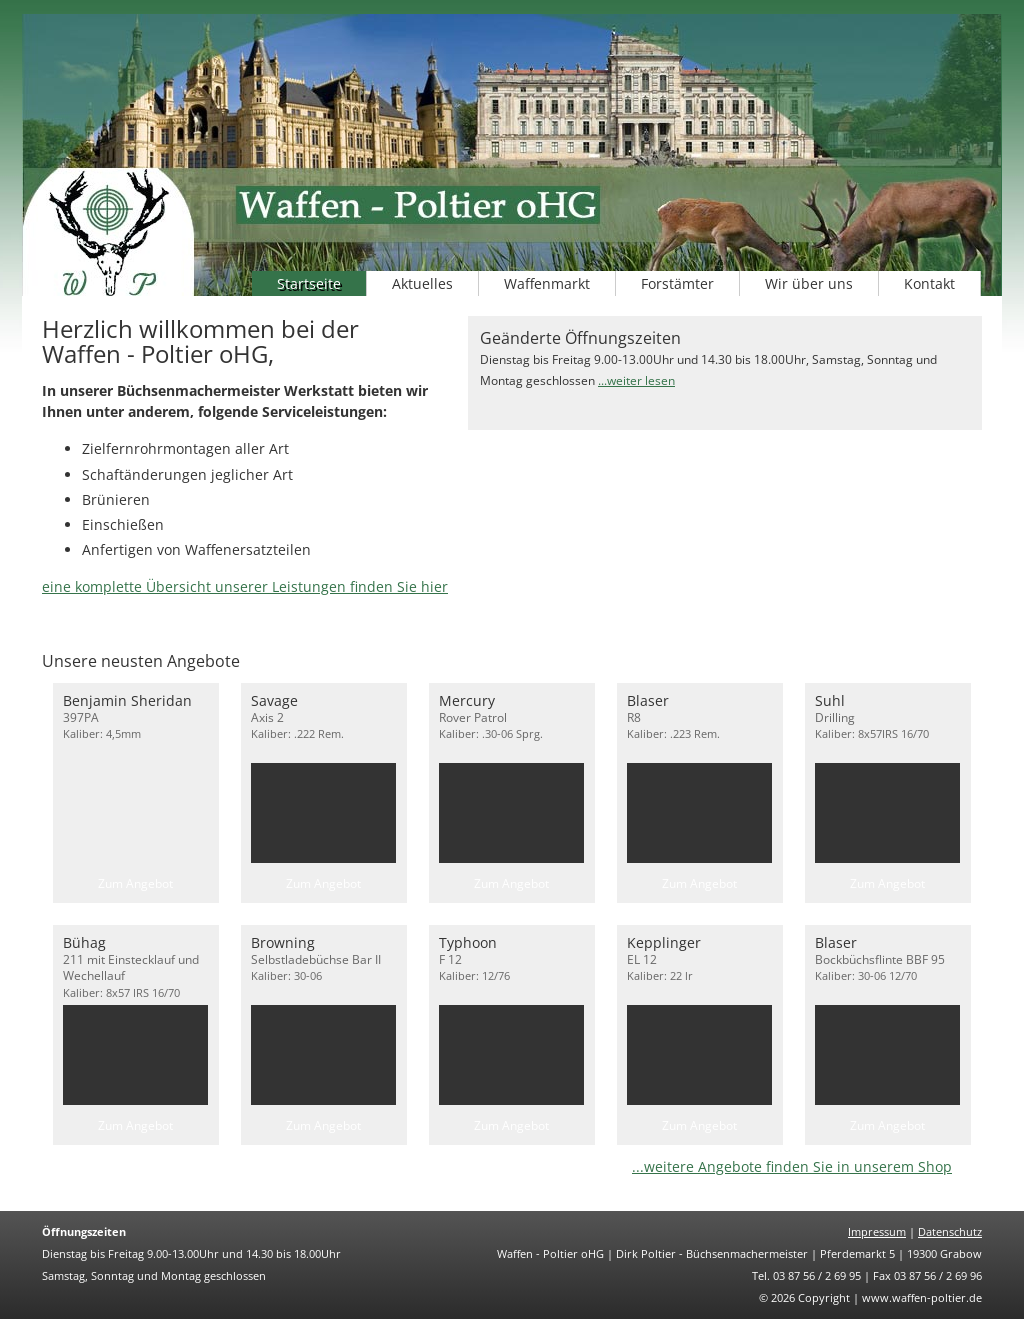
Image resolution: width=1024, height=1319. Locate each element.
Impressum (877, 1231)
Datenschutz (950, 1231)
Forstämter (677, 283)
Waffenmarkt (547, 283)
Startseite (309, 283)
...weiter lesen (636, 380)
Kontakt (929, 283)
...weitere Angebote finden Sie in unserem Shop (792, 1166)
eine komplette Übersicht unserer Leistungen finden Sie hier (245, 586)
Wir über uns (809, 283)
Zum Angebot (135, 883)
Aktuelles (422, 283)
